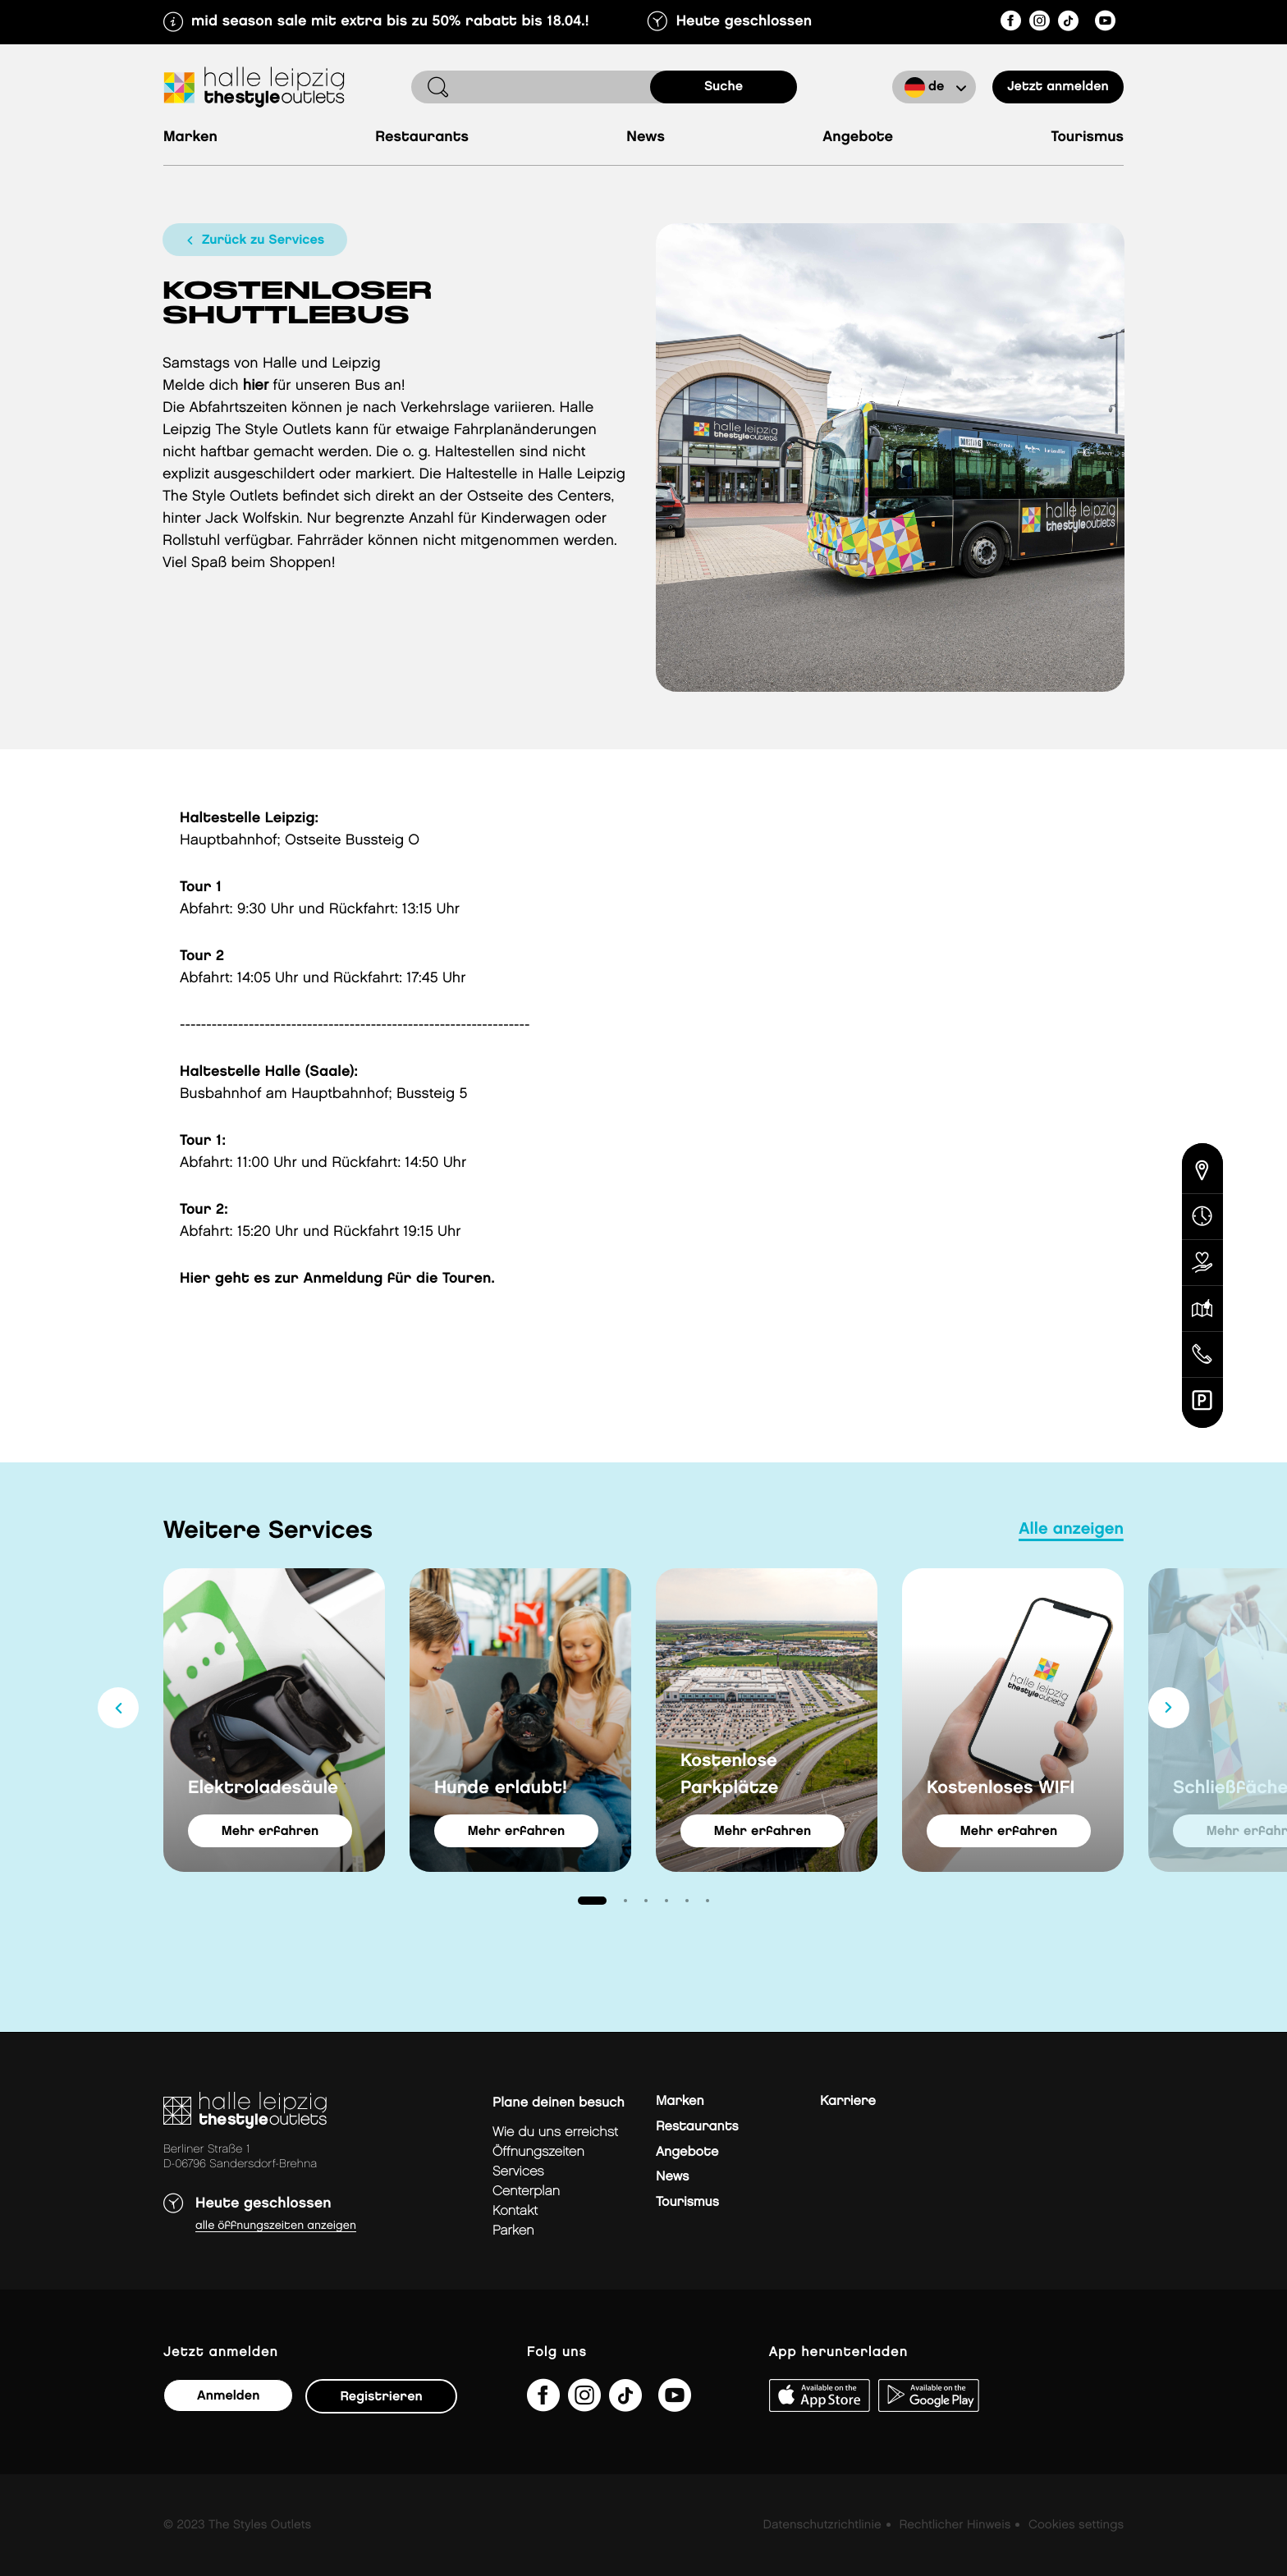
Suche (723, 86)
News (645, 137)
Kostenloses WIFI (1000, 1787)
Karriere (848, 2101)
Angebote (857, 137)
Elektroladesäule (263, 1787)
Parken (513, 2231)
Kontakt (515, 2211)
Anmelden (228, 2396)
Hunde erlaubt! (500, 1787)
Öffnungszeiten (538, 2152)
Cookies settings (1076, 2525)
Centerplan (526, 2191)
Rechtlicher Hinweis (954, 2525)
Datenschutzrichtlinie (822, 2525)
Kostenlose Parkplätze (729, 1774)
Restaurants (422, 137)
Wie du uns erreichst (555, 2132)
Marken (190, 137)
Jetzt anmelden (1058, 86)
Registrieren (381, 2397)
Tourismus (1087, 137)
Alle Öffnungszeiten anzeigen (275, 2226)
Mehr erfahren (270, 1831)
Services (518, 2172)
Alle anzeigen (1071, 1529)
